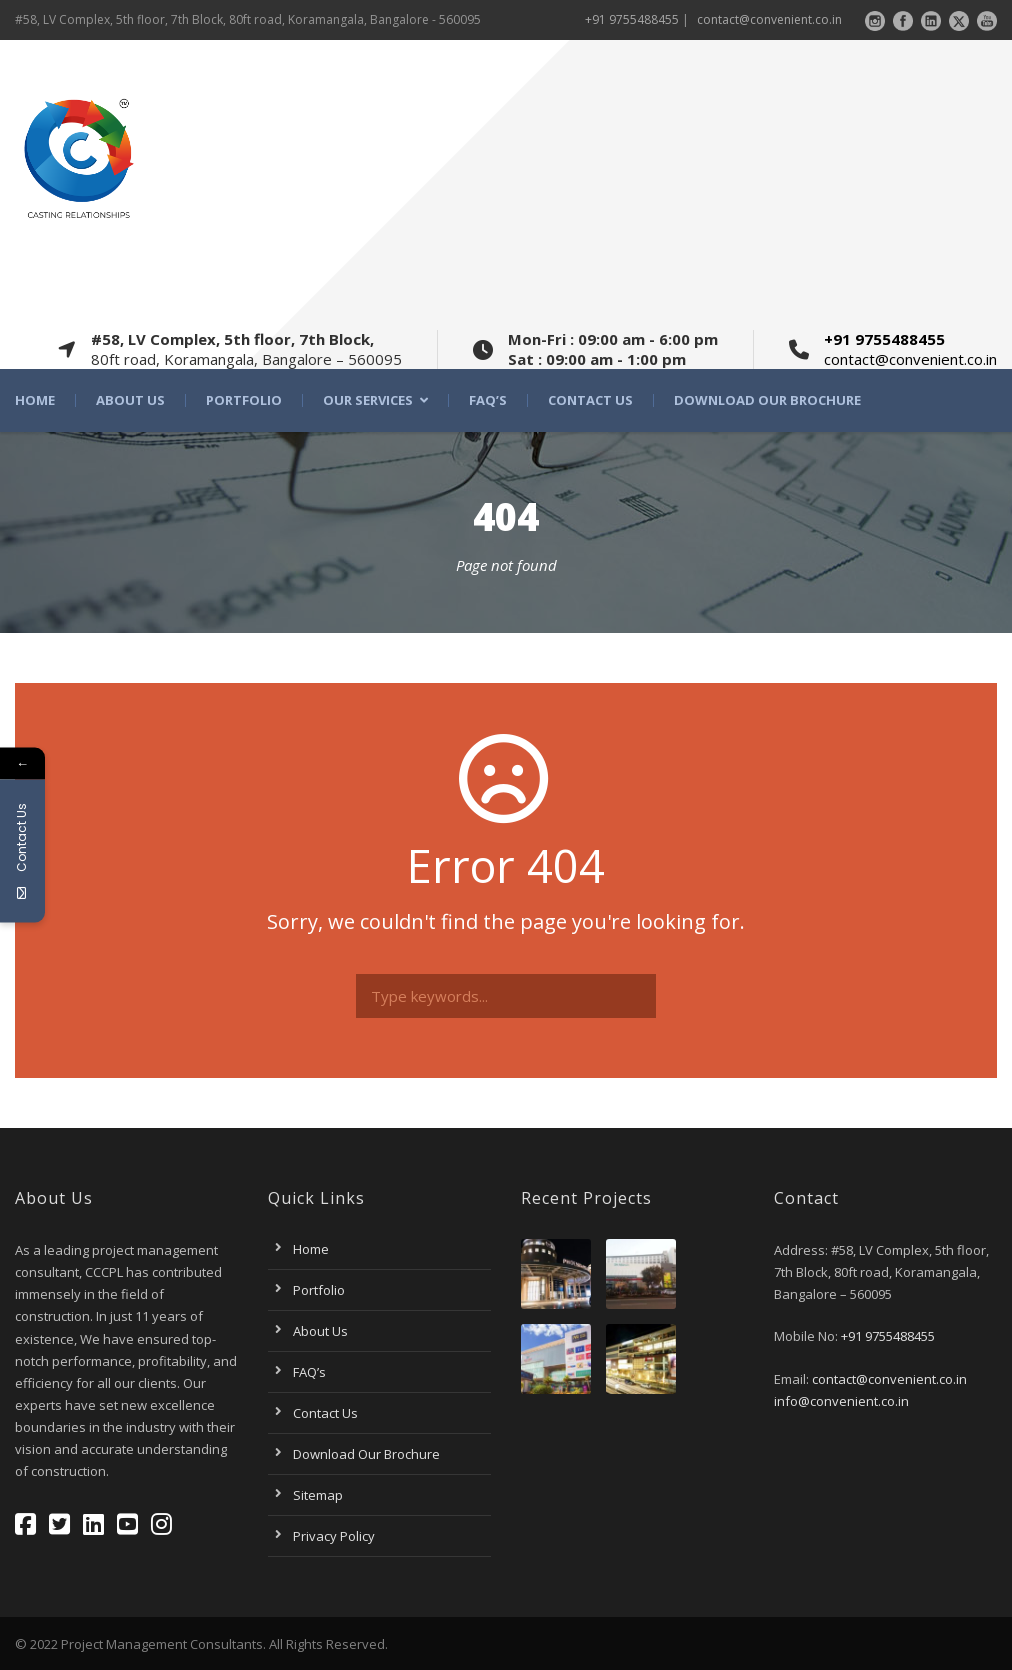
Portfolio (244, 400)
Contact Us (590, 400)
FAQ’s (488, 400)
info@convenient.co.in (841, 1401)
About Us (130, 400)
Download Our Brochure (767, 400)
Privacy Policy (334, 1536)
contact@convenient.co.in (769, 19)
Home (35, 400)
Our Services (368, 400)
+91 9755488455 (632, 19)
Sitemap (318, 1495)
